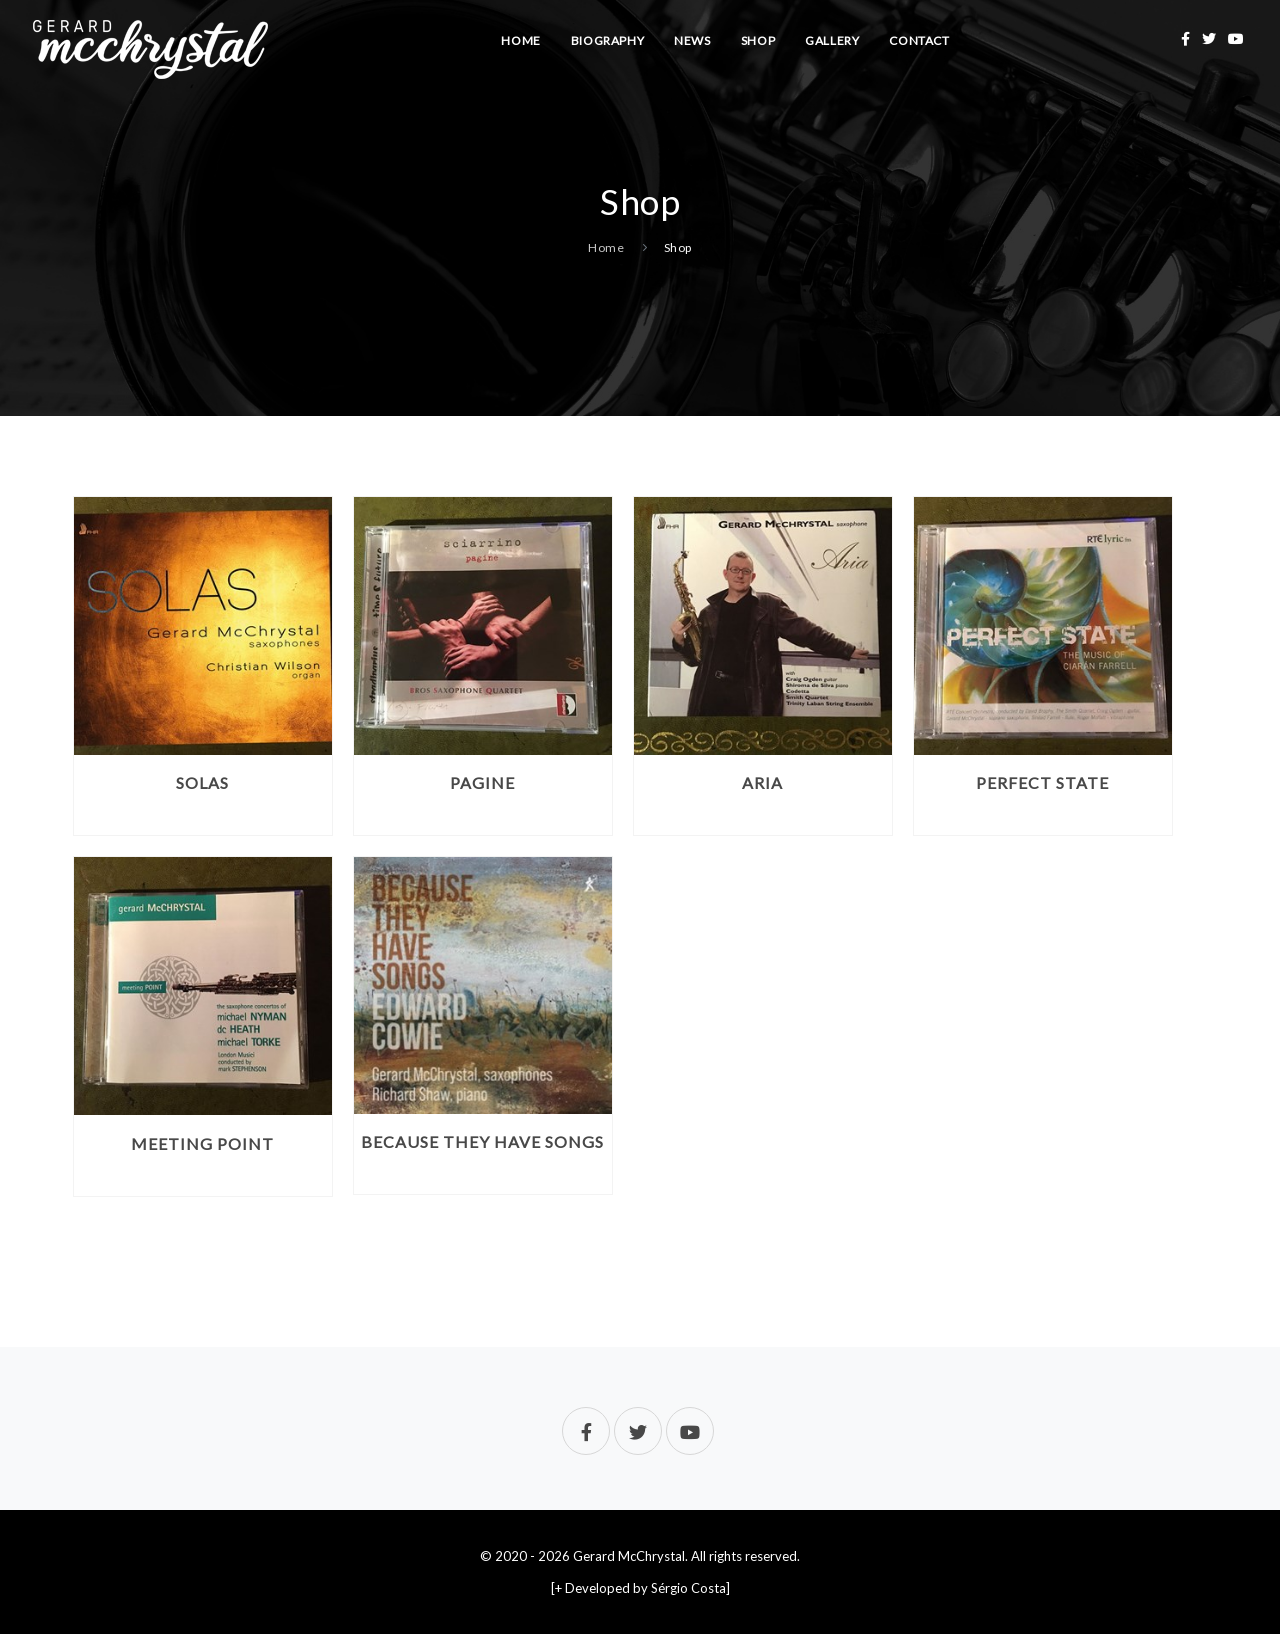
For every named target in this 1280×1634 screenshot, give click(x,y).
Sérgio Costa (688, 1588)
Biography (607, 40)
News (692, 40)
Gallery (832, 40)
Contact (919, 40)
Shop (758, 40)
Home (520, 40)
